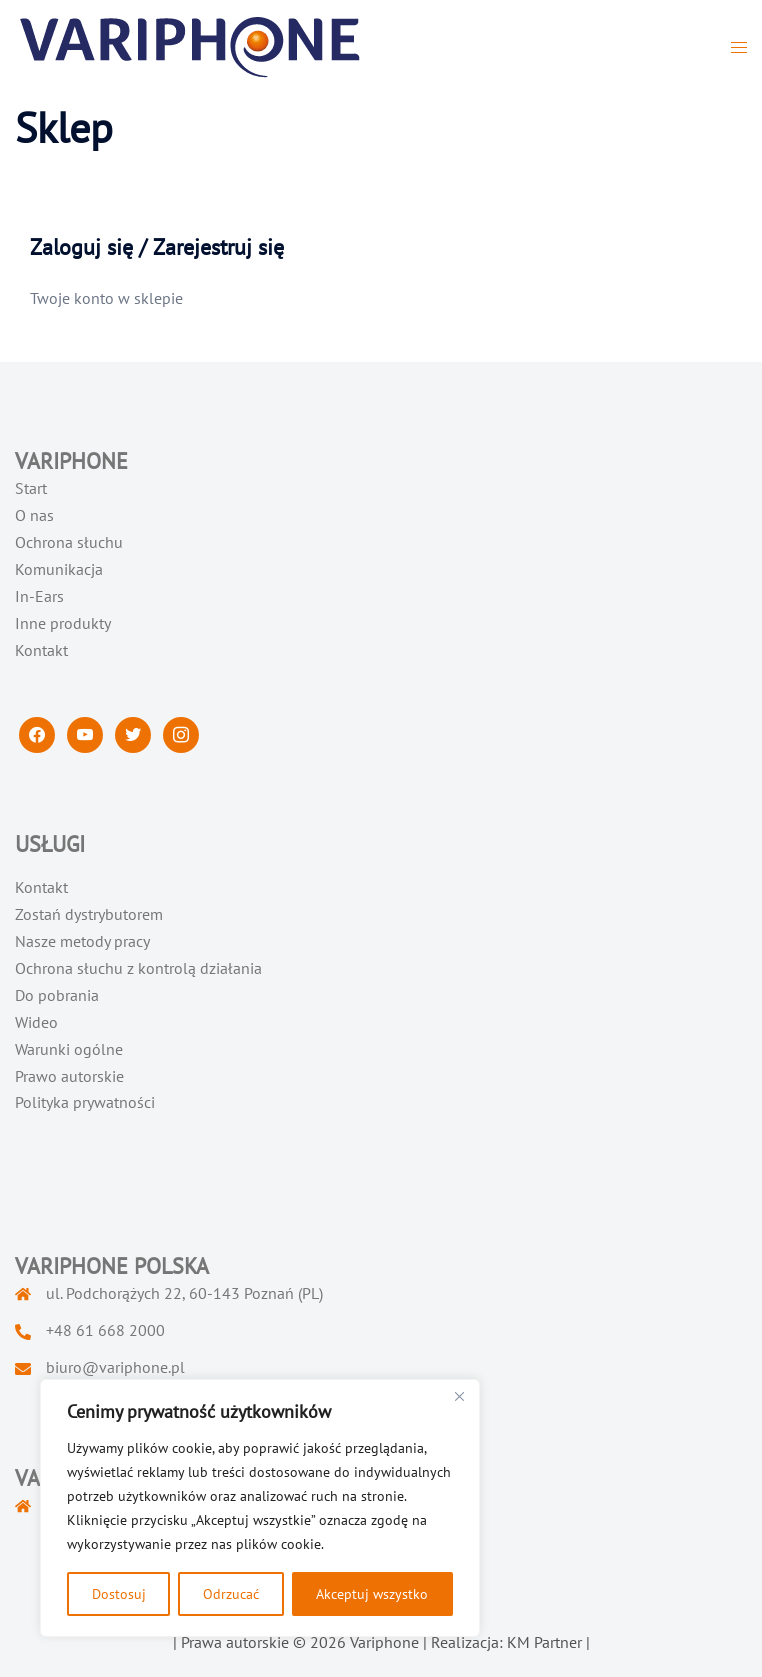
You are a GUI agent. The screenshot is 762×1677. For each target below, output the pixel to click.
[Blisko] (459, 1396)
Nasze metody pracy (82, 941)
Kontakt (41, 650)
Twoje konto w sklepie (106, 298)
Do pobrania (57, 995)
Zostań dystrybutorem (89, 914)
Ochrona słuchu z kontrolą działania (138, 968)
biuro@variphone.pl (115, 1367)
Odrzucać (231, 1594)
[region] (260, 1508)
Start (31, 488)
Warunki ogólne (69, 1049)
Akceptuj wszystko (372, 1594)
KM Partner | (548, 1642)
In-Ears (39, 596)
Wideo (36, 1022)
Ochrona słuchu (69, 542)
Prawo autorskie (69, 1076)
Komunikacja (59, 569)
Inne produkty (63, 623)
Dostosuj (119, 1594)
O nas (34, 515)
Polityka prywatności (85, 1102)
